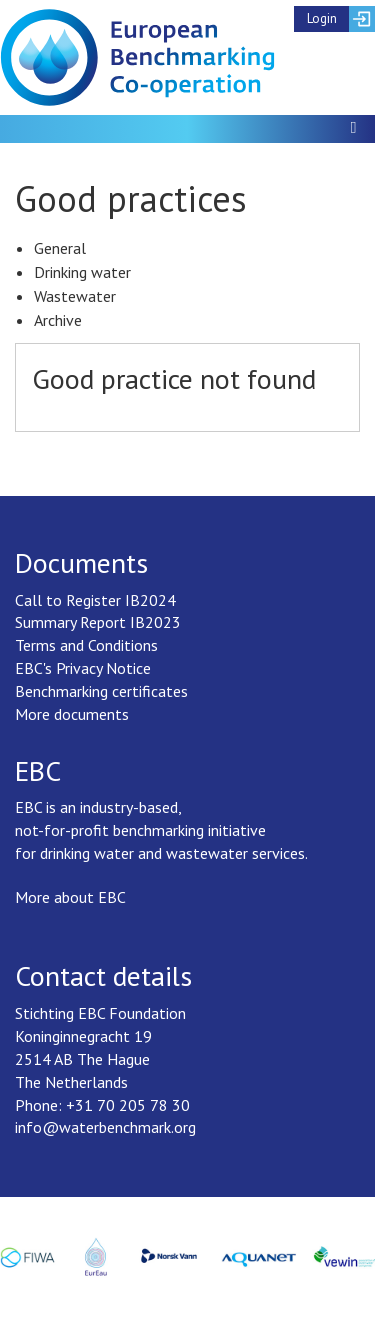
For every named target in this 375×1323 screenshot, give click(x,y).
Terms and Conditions (86, 645)
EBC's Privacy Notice (83, 668)
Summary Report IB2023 (98, 622)
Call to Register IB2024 (95, 600)
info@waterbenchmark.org (105, 1127)
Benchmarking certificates (101, 691)
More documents (72, 714)
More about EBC (70, 897)
